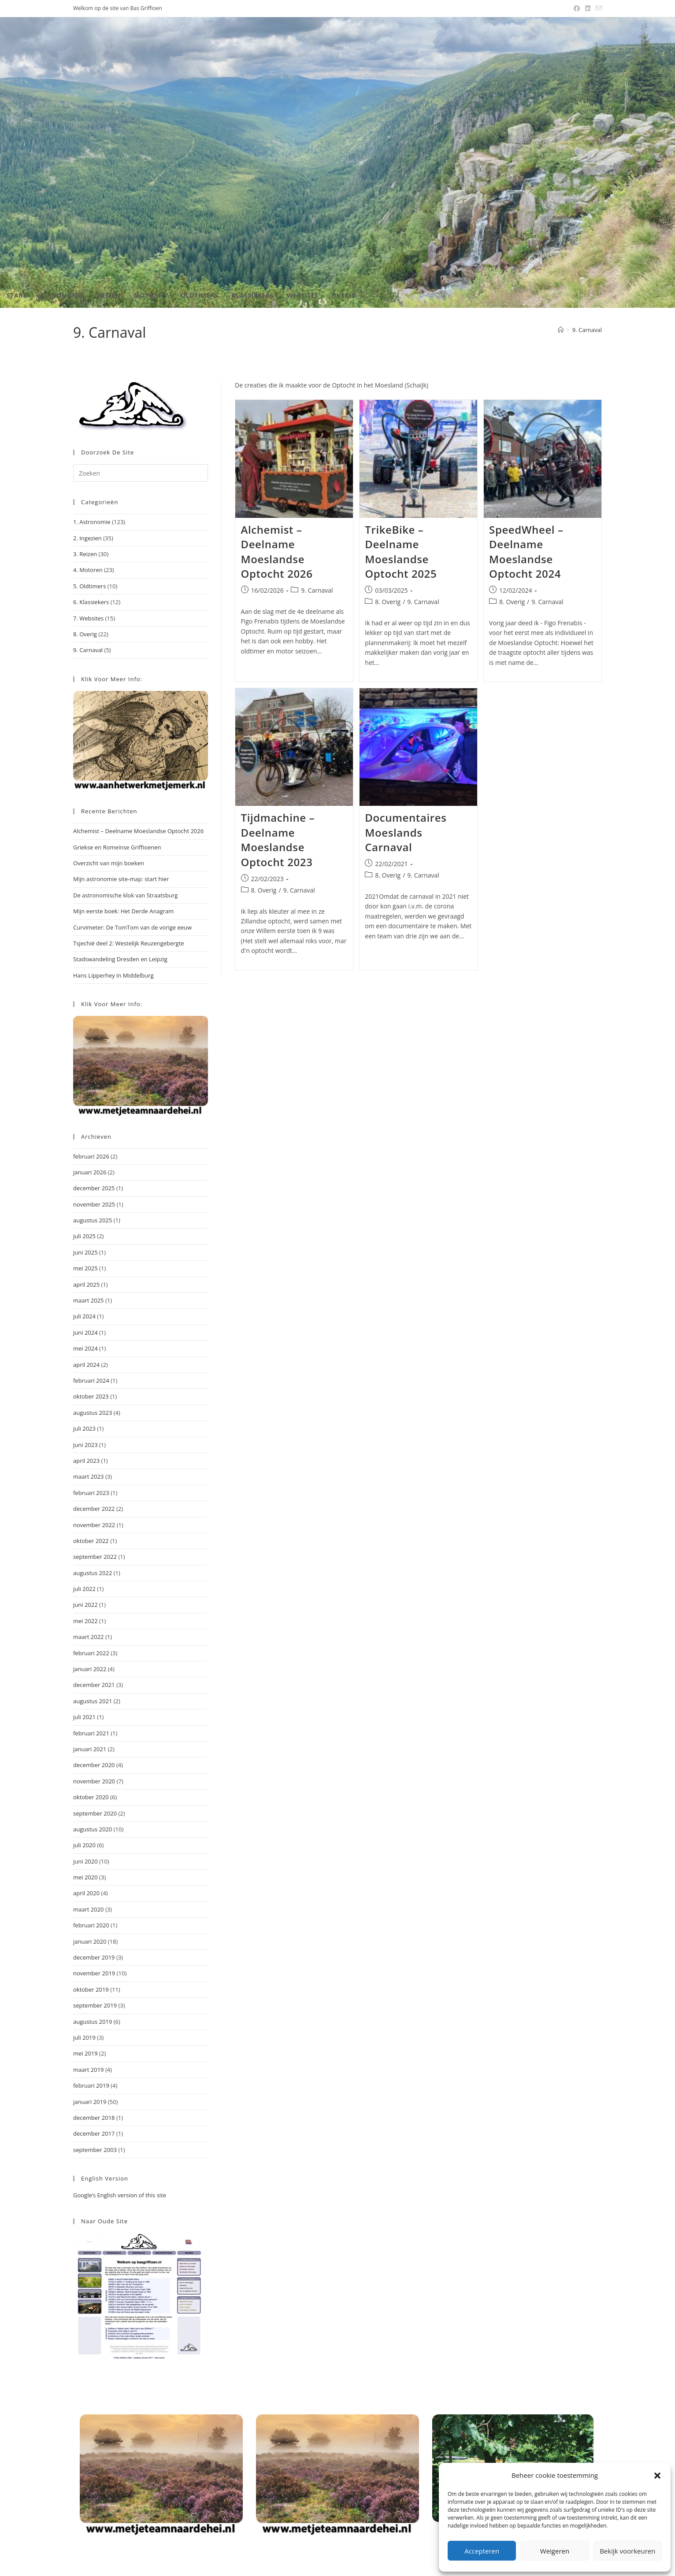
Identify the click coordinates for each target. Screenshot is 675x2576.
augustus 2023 (92, 1413)
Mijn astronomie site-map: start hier (121, 879)
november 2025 (94, 1204)
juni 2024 (85, 1332)
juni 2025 (85, 1252)
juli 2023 (84, 1428)
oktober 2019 (91, 1989)
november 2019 (94, 1973)
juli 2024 (84, 1316)
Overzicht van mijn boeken (108, 863)
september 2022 (95, 1557)
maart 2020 (88, 1909)
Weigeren (554, 2550)
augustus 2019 (92, 2022)
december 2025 (94, 1188)
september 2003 (95, 2150)
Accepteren (481, 2550)
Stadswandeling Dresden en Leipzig (120, 959)
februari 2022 (91, 1653)
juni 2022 (85, 1605)
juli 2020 (84, 1845)
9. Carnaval (587, 330)
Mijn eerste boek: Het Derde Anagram (123, 911)
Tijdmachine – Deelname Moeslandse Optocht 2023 (278, 839)
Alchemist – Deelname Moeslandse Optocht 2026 (277, 551)
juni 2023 (85, 1445)
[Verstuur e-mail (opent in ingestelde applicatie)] (597, 8)
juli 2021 (84, 1717)
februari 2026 (91, 1156)
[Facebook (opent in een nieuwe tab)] (576, 8)
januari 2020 (89, 1941)
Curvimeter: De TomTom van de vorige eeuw (132, 927)
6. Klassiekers (91, 602)
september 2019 (95, 2005)
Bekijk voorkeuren (627, 2550)
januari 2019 (89, 2102)
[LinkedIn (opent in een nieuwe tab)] (587, 8)
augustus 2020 (92, 1829)
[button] (657, 2475)
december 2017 (94, 2133)
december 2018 (94, 2118)
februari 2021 (91, 1733)
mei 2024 (85, 1348)
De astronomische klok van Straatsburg (125, 895)
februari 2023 (91, 1493)
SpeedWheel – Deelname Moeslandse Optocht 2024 (526, 551)
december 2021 (94, 1685)
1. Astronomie (92, 522)
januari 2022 (89, 1669)
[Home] (561, 330)
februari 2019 (91, 2085)
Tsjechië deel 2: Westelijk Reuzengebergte (128, 943)
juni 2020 (85, 1861)
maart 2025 (88, 1300)
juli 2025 (84, 1236)
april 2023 (86, 1461)
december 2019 (94, 1957)
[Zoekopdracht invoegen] (140, 473)
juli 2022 (84, 1589)
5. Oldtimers (89, 586)
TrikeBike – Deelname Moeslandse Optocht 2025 (401, 551)
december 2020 (94, 1765)
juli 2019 (84, 2037)
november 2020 (94, 1781)
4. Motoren (88, 570)
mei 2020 (85, 1877)
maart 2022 (88, 1637)
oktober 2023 (91, 1396)
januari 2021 (89, 1749)
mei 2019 (85, 2053)
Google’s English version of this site (119, 2195)
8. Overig (388, 602)
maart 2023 (88, 1476)
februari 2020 (91, 1925)
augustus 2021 (92, 1701)
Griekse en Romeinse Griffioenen (117, 847)
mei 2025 (85, 1268)
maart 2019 (88, 2070)
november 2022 (94, 1525)
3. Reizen (85, 554)
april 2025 (86, 1284)
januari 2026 (89, 1172)
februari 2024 (91, 1380)
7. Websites (88, 618)
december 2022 (94, 1509)
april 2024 (86, 1365)
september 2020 (95, 1813)
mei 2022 (85, 1621)
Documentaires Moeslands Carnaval (405, 832)
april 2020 (86, 1893)
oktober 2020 (91, 1797)
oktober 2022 (91, 1541)
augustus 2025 (92, 1220)
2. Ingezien (87, 538)
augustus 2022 (92, 1573)
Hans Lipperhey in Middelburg (113, 975)
